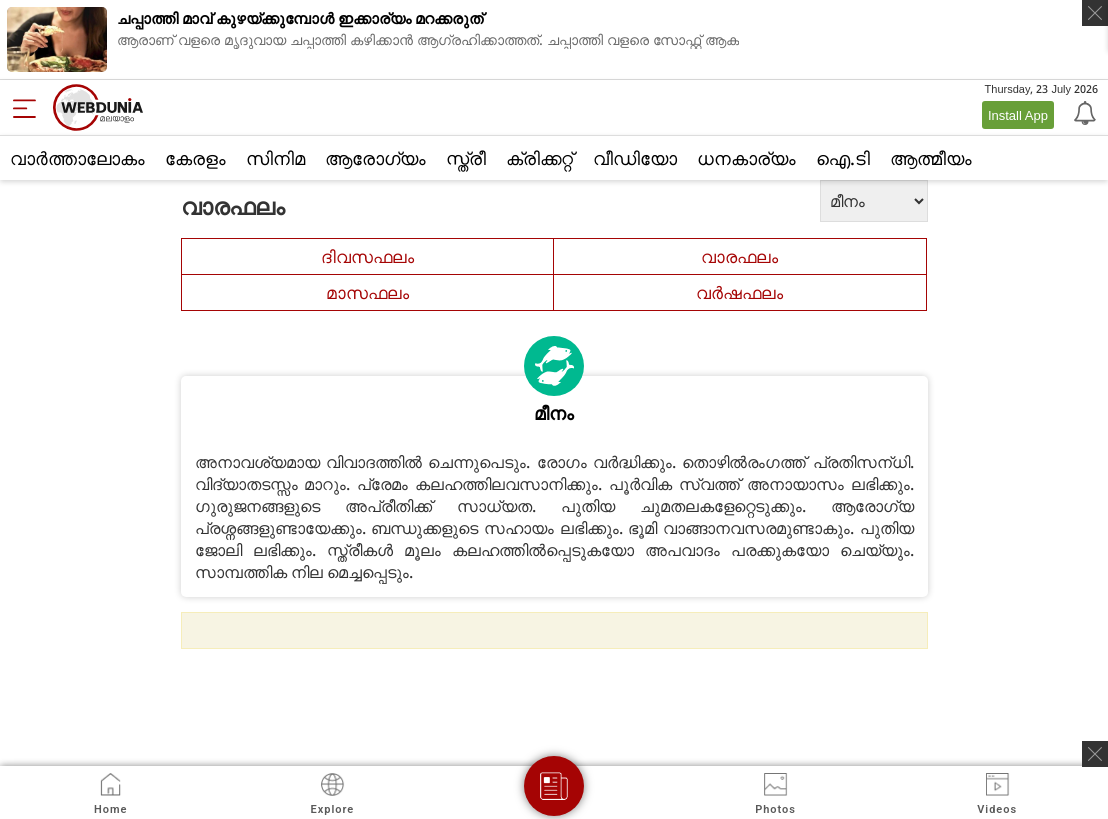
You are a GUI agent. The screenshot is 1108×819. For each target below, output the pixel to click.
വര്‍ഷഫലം (739, 292)
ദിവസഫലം (367, 256)
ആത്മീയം (931, 158)
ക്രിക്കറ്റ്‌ (539, 158)
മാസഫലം (367, 292)
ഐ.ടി (843, 158)
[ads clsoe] (1095, 754)
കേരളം (195, 158)
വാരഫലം (739, 256)
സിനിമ (275, 158)
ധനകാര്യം (746, 158)
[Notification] (1083, 112)
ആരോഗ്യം (375, 158)
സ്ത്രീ (466, 158)
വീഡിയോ (635, 158)
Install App (1018, 115)
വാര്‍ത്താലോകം (77, 158)
